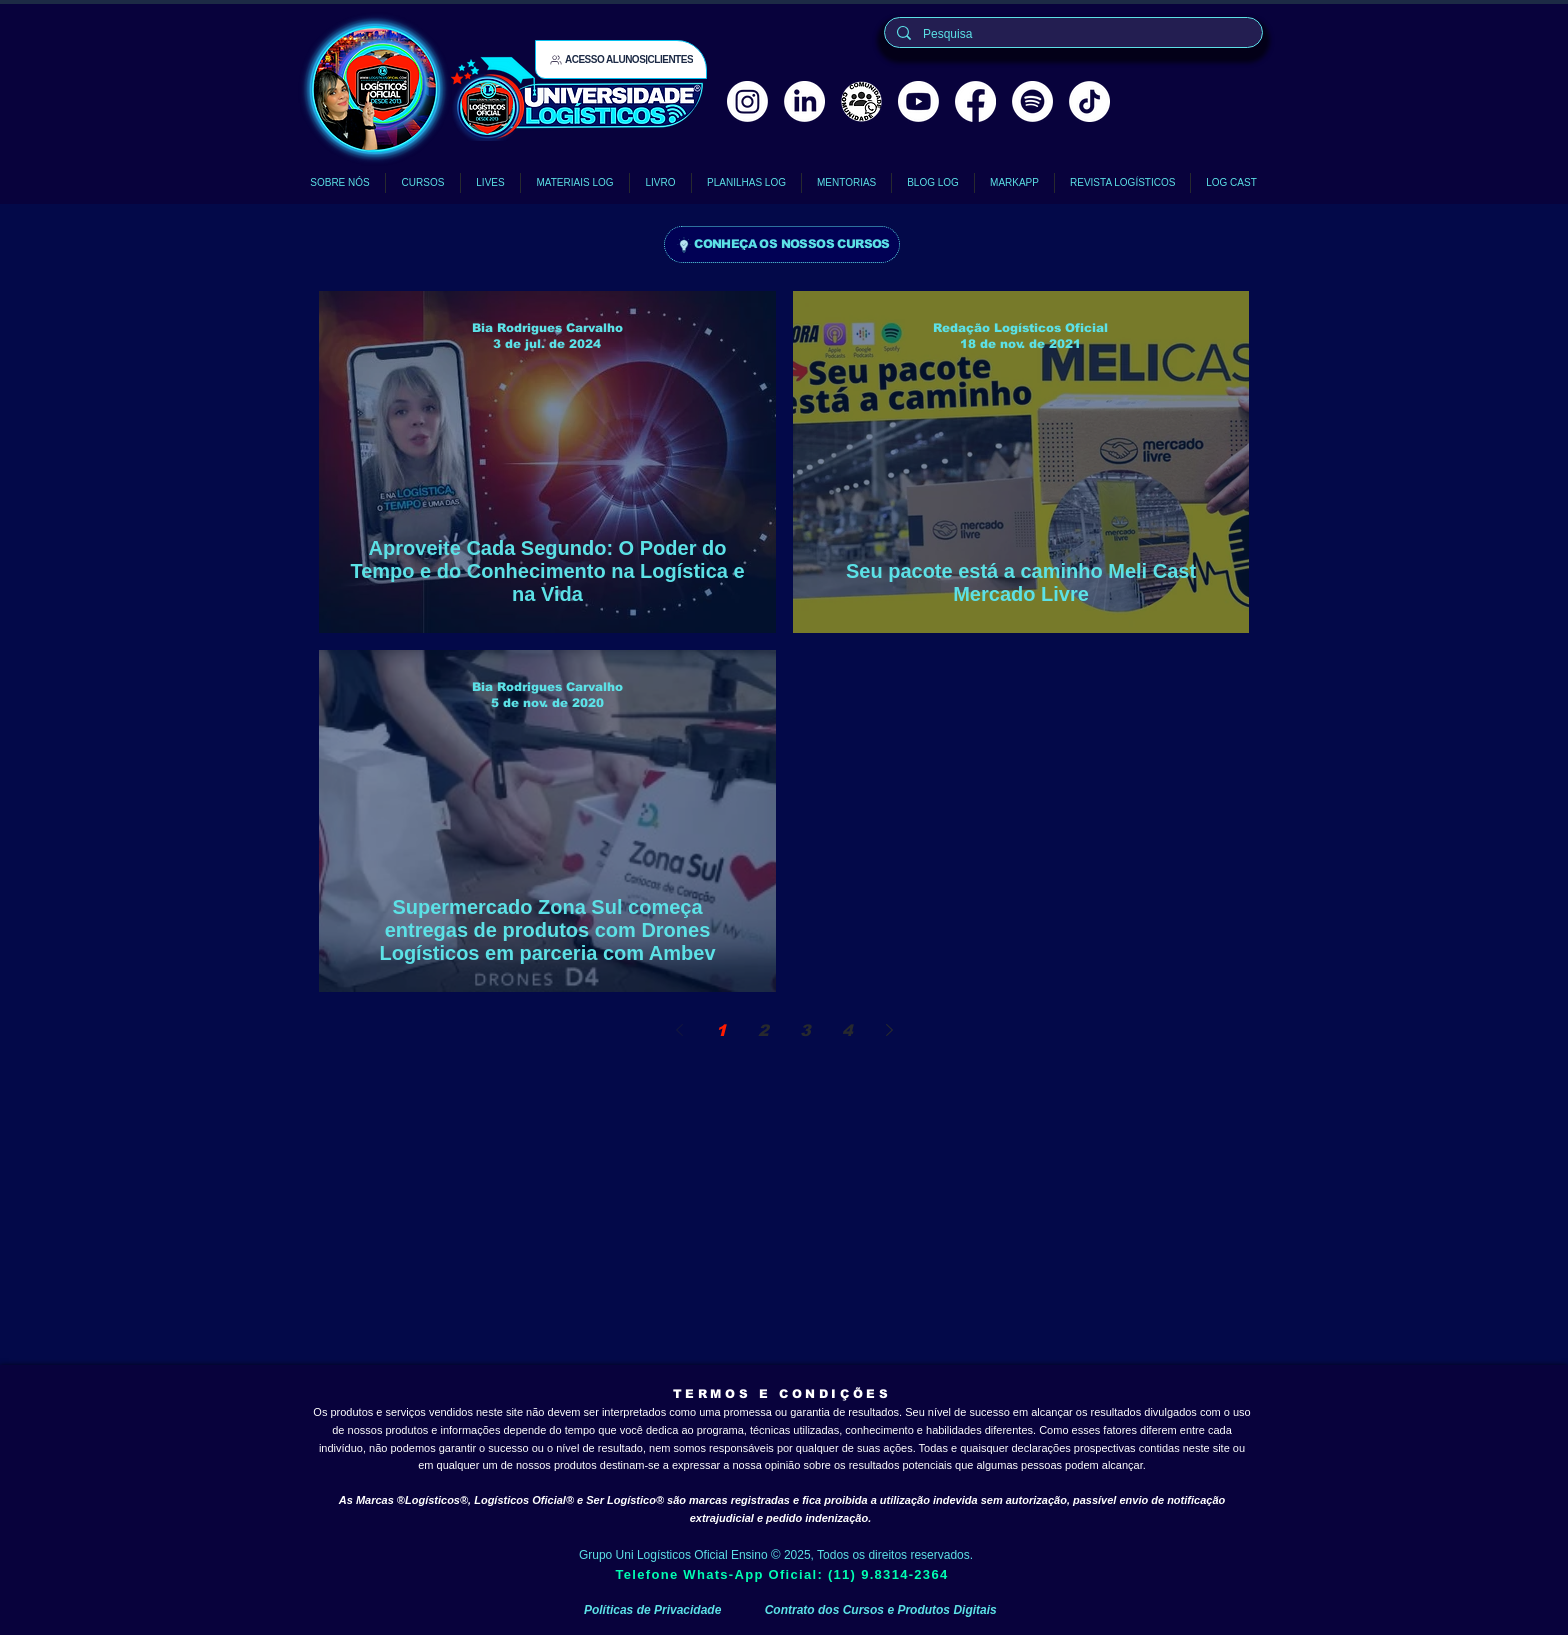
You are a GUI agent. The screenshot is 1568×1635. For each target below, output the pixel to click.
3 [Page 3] (805, 1030)
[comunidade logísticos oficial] (861, 101)
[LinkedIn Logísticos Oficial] (804, 101)
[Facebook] (975, 101)
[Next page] (889, 1030)
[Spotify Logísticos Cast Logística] (1032, 101)
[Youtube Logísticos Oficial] (918, 101)
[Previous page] (679, 1030)
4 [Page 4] (847, 1030)
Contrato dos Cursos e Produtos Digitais (881, 1610)
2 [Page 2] (763, 1030)
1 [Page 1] (721, 1030)
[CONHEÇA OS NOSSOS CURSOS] (782, 244)
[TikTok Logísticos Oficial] (1089, 101)
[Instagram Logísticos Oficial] (747, 101)
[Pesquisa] (1071, 34)
